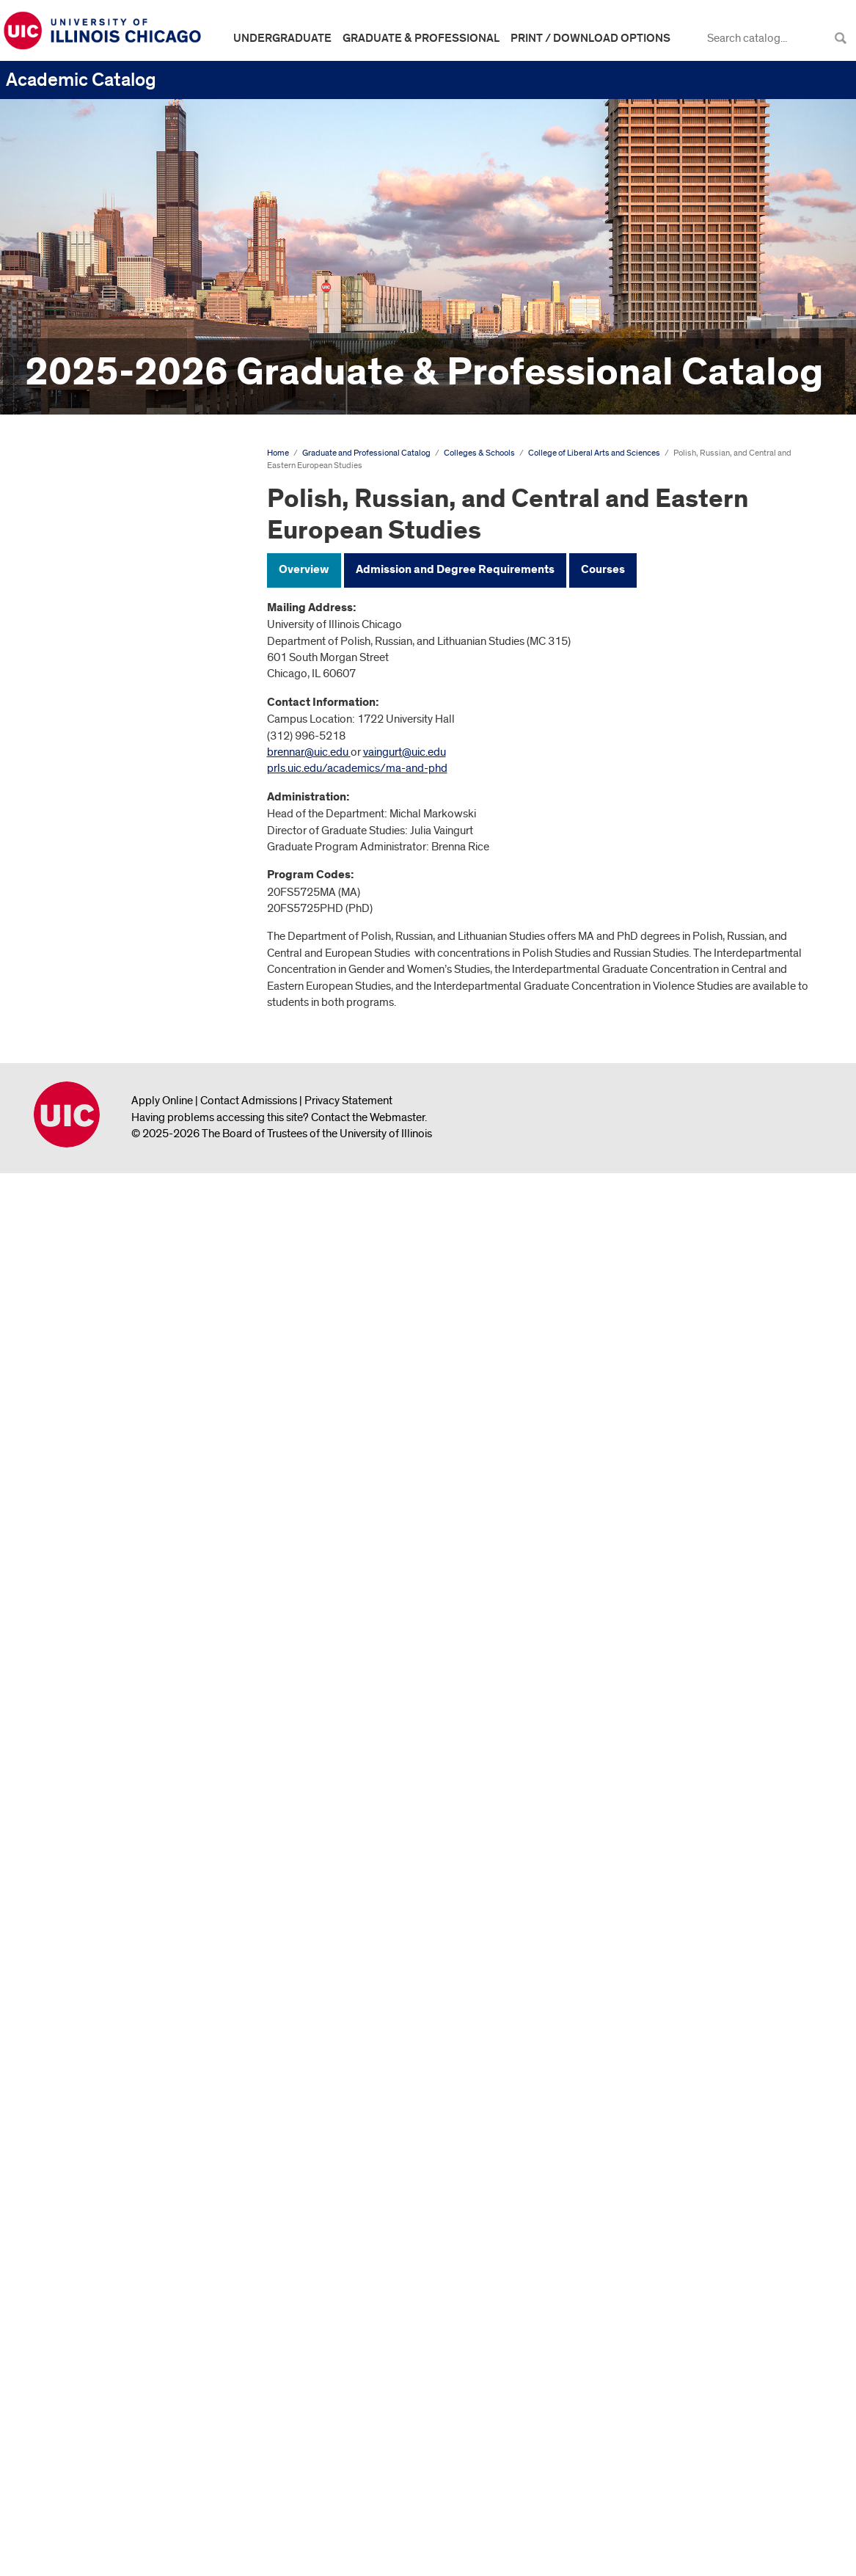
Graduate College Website (99, 2361)
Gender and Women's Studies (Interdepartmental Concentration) (129, 1353)
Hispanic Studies (98, 1416)
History (75, 1441)
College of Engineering (102, 837)
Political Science (98, 1810)
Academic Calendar (83, 551)
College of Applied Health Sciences (109, 680)
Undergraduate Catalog (71, 481)
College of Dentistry (95, 788)
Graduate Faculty (78, 2313)
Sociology (82, 1912)
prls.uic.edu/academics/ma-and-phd (357, 768)
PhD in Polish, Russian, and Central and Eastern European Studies (133, 1772)
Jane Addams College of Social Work (122, 2142)
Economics (85, 1214)
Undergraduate (282, 38)
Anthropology (91, 948)
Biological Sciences (105, 973)
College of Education (98, 813)
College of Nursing (92, 2062)
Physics (76, 1628)
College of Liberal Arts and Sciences (111, 917)
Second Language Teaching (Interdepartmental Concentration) (124, 1874)
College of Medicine (95, 2037)
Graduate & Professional (421, 38)
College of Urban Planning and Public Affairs (121, 2180)
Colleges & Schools (479, 453)
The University (69, 576)
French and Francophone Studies (119, 1308)
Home (278, 453)
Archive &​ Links (72, 2337)
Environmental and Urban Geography (119, 1269)
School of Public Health (104, 2111)
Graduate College (90, 861)
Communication (96, 1127)
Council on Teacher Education (118, 2212)
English (75, 1238)
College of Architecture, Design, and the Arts (123, 718)
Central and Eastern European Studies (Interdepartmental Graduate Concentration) (130, 1064)
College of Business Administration (94, 757)
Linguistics (83, 1556)
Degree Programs (79, 624)
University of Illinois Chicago (67, 2516)
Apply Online (162, 2502)
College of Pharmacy (98, 2086)
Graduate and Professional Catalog (107, 528)
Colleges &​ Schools (83, 649)
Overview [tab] (304, 569)
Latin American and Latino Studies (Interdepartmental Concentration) (122, 1517)
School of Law (82, 886)
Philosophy (85, 1604)
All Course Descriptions (70, 2407)
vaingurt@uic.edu (404, 752)
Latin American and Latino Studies (120, 1472)
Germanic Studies (100, 1391)
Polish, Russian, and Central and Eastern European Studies (131, 1668)
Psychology (86, 1835)
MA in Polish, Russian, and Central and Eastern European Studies (130, 1720)
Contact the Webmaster (368, 2518)
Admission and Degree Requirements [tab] (455, 569)
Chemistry (82, 1102)
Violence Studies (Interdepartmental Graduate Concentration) (127, 1999)
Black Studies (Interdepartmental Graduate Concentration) (127, 1011)
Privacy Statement (348, 2502)
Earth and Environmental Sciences (117, 1182)
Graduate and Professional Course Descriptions (119, 2281)
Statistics (80, 1961)
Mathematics (89, 1580)
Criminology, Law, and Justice (128, 1151)
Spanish (77, 1936)
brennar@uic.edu (307, 752)
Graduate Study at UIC (90, 600)
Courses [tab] (603, 569)
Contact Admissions (248, 2502)
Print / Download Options (590, 38)
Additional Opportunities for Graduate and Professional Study (126, 2243)
